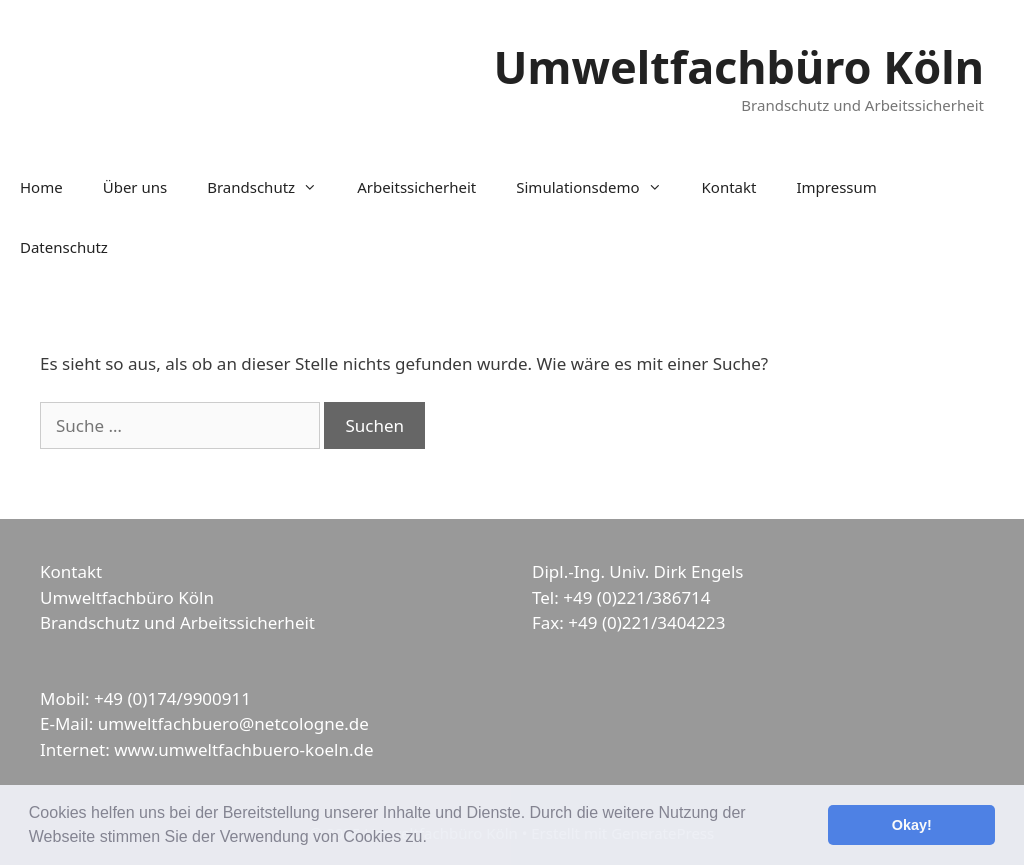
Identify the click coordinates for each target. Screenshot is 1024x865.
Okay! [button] (912, 825)
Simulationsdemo (598, 187)
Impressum (836, 187)
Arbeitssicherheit (416, 187)
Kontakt (729, 187)
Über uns (135, 187)
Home (41, 187)
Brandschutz (272, 187)
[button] (434, 839)
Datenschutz (64, 247)
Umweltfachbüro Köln (739, 66)
